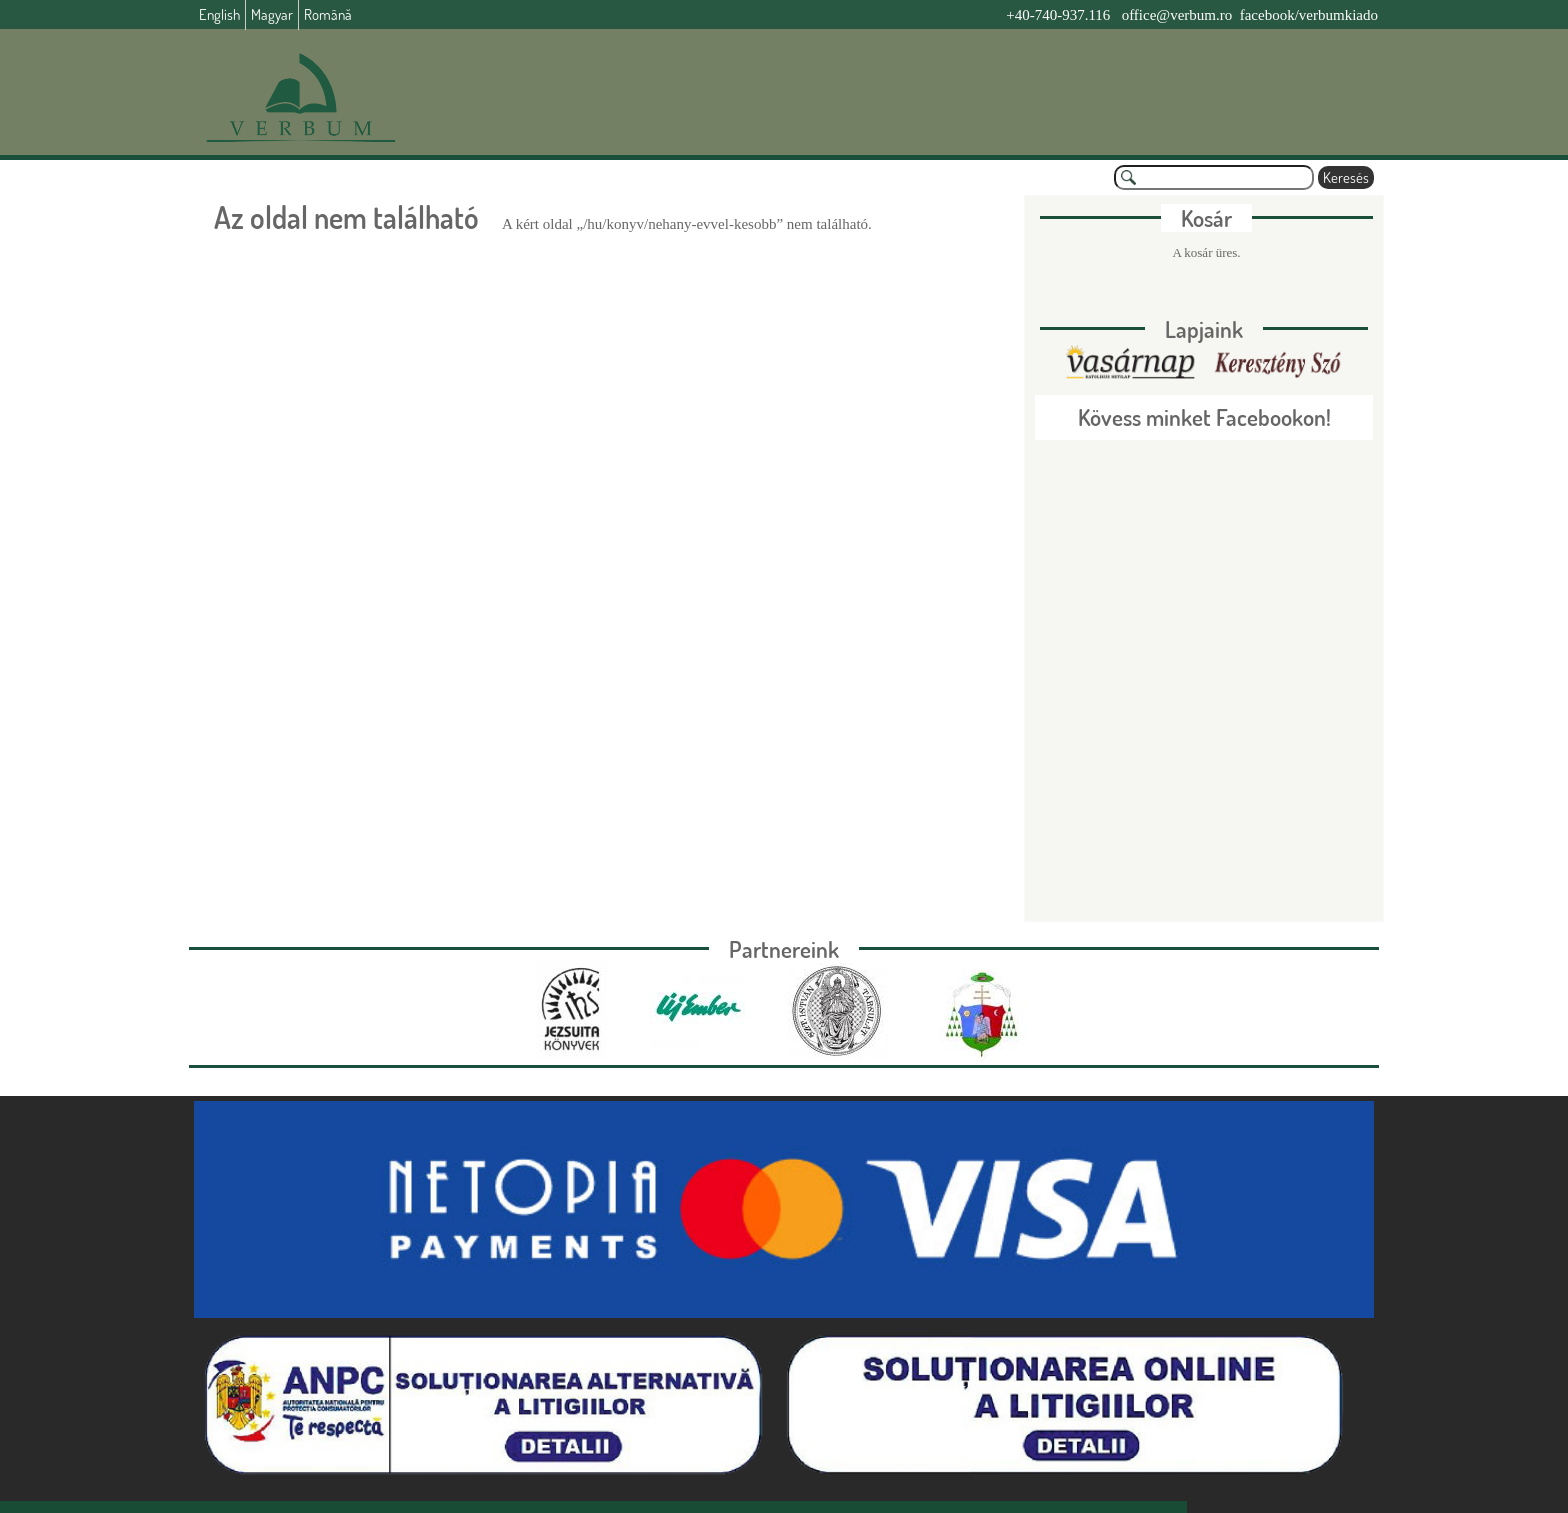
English (219, 14)
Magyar (272, 14)
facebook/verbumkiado (1309, 15)
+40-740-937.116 (1058, 15)
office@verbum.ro (1177, 15)
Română (328, 14)
